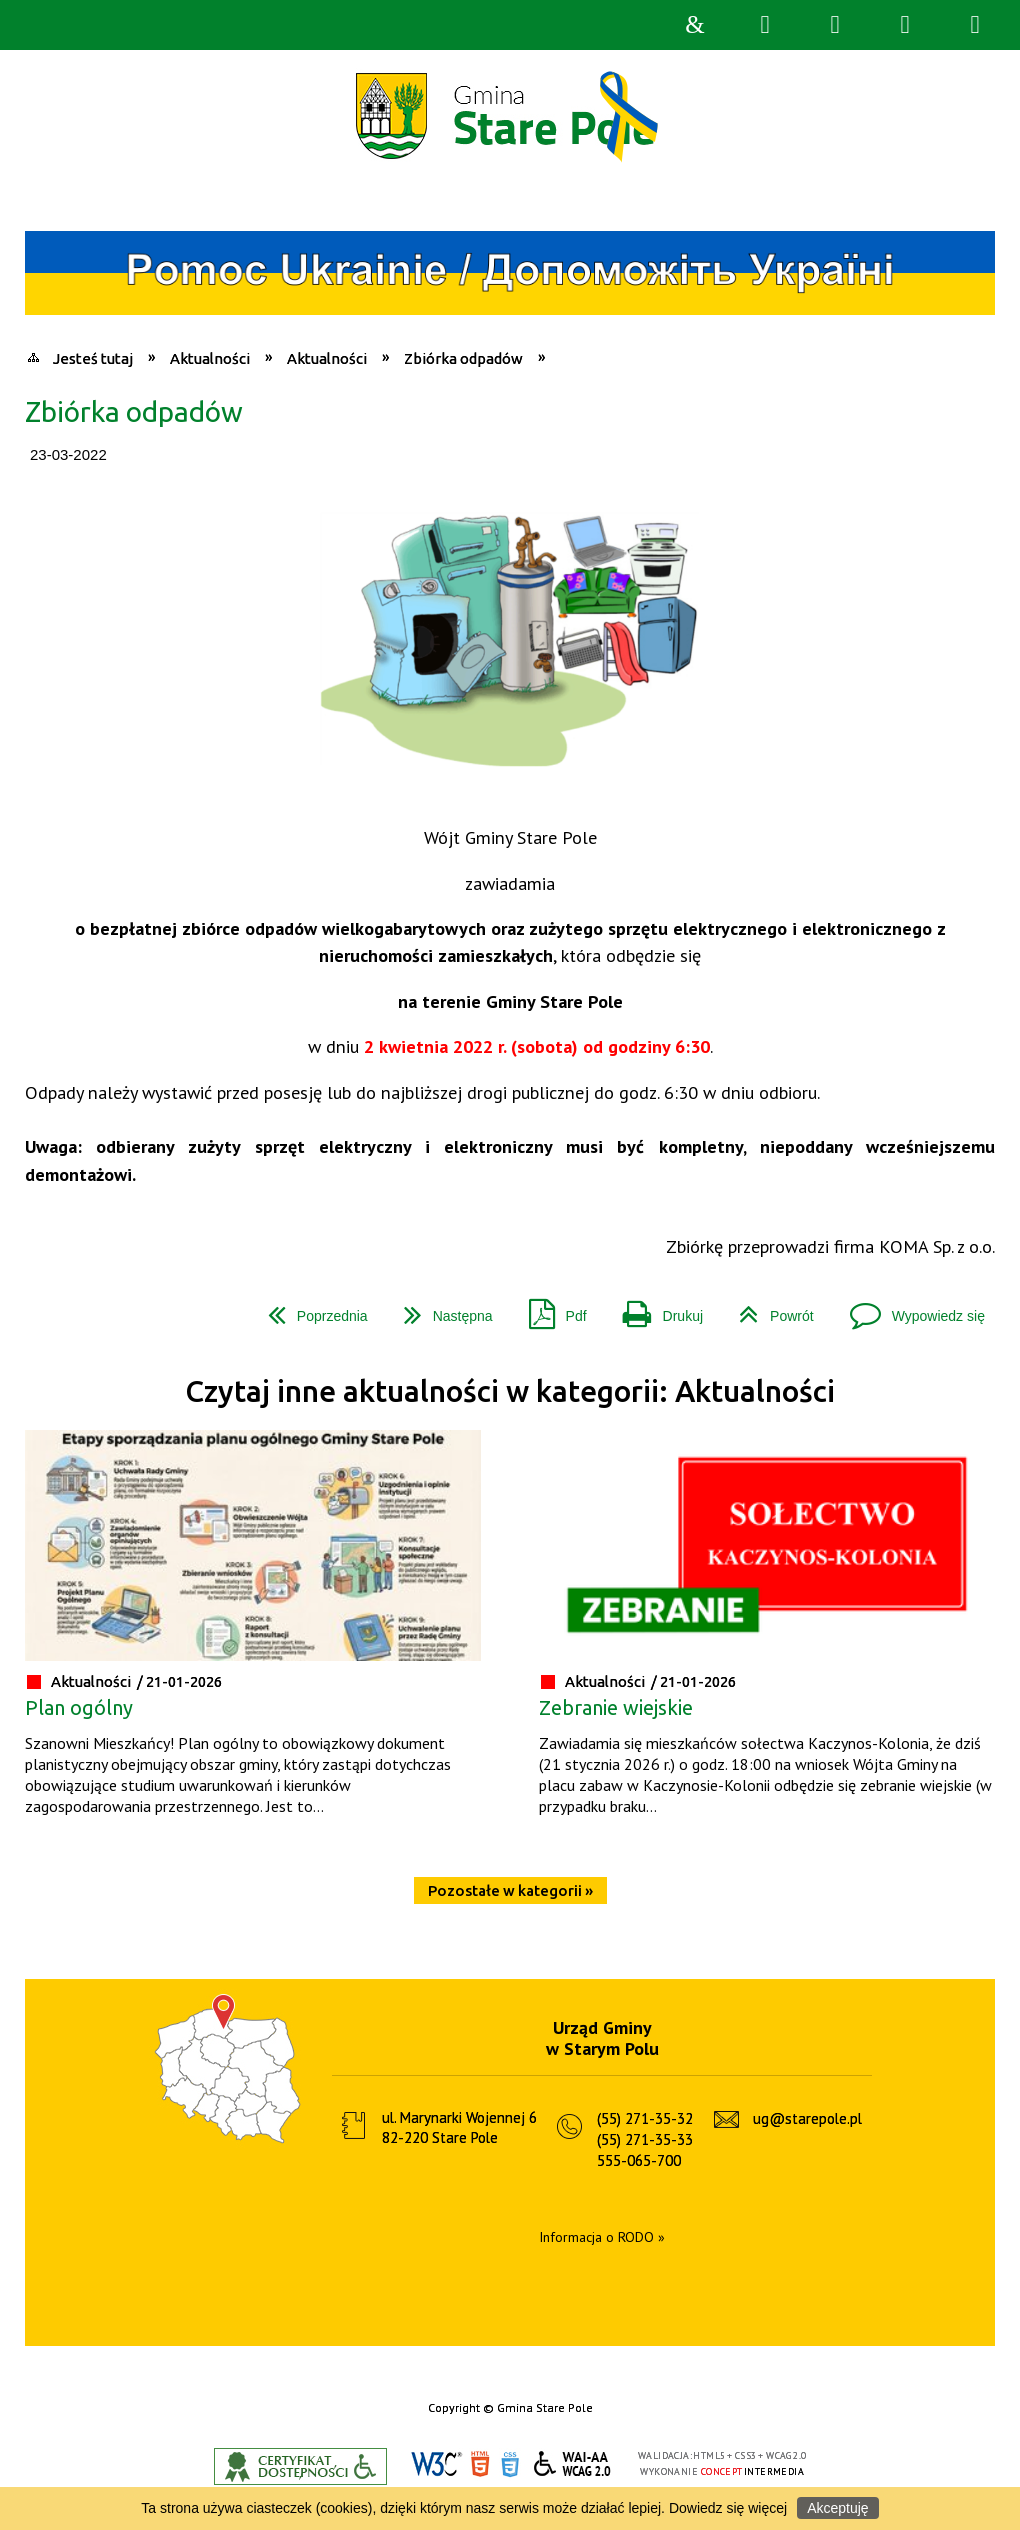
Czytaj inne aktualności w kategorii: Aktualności (510, 1391)
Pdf (550, 1308)
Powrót (768, 1308)
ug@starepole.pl (807, 2118)
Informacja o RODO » (602, 2237)
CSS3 (510, 2464)
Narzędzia (835, 25)
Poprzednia (310, 1308)
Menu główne (905, 25)
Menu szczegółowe (975, 25)
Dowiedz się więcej (728, 2508)
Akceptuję (837, 2508)
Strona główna (695, 25)
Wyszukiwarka (765, 25)
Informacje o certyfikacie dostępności (300, 2466)
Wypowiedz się (909, 1308)
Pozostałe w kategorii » (510, 1890)
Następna (440, 1308)
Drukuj (655, 1308)
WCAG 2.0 (573, 2463)
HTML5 (480, 2464)
